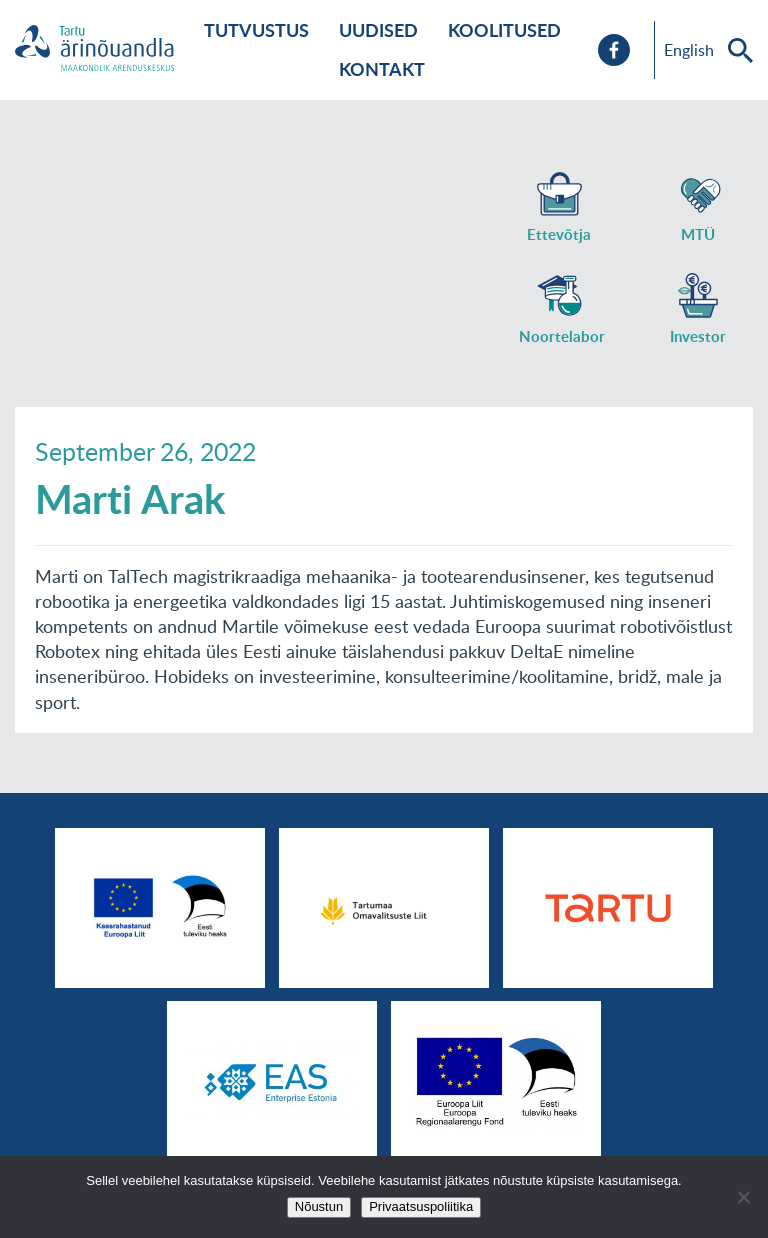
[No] (743, 1197)
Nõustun (319, 1206)
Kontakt (382, 69)
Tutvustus (256, 30)
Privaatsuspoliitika (421, 1206)
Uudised (378, 30)
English (689, 50)
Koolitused (504, 30)
